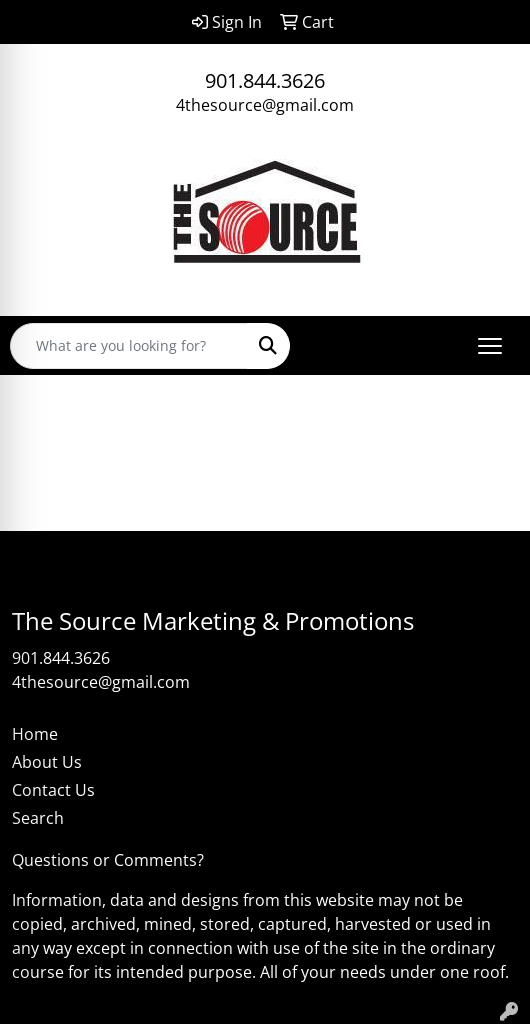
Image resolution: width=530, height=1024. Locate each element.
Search (38, 818)
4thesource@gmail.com (265, 105)
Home (35, 734)
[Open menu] (490, 346)
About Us (47, 762)
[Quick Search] (129, 346)
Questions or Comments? (108, 860)
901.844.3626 (265, 80)
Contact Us (53, 790)
